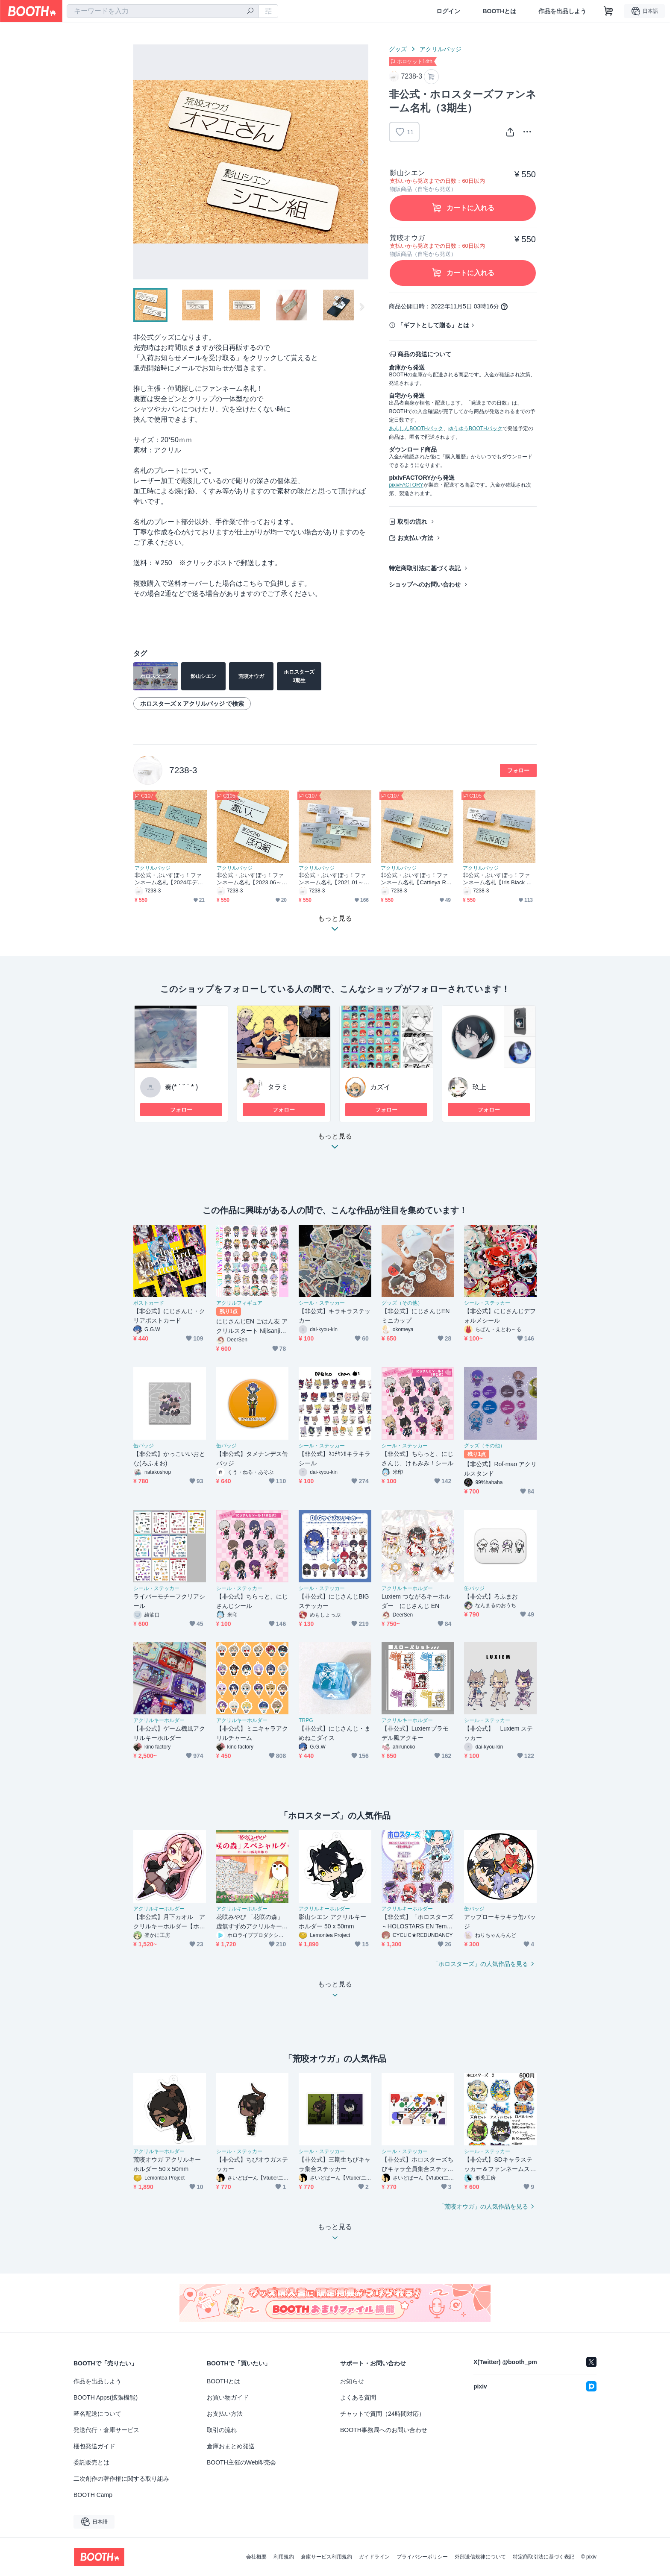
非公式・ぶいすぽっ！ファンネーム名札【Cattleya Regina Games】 (417, 879)
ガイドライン (374, 2556)
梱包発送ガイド (94, 2446)
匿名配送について (97, 2413)
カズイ (380, 1087)
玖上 (479, 1087)
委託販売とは (91, 2462)
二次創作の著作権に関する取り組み (121, 2478)
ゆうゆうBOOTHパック (475, 428)
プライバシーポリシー (422, 2556)
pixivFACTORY (406, 485)
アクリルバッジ (440, 49)
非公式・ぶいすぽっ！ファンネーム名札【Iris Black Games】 (498, 879)
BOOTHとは (499, 11)
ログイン (448, 11)
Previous (140, 162)
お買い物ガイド (228, 2397)
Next (361, 162)
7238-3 (183, 770)
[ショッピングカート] (608, 11)
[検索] (250, 12)
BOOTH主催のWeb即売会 (241, 2462)
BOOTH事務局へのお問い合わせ (383, 2429)
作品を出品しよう (562, 11)
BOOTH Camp (92, 2494)
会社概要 (256, 2556)
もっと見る (335, 1144)
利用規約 (283, 2556)
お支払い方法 (415, 537)
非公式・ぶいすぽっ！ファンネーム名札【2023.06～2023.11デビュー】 (252, 879)
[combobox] (163, 11)
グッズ (398, 49)
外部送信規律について (480, 2556)
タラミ (277, 1087)
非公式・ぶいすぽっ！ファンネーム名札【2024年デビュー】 (169, 879)
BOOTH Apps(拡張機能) (105, 2397)
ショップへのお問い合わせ (425, 584)
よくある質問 (358, 2397)
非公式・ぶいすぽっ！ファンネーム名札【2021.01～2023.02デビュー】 (334, 879)
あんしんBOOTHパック (416, 428)
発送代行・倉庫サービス (106, 2429)
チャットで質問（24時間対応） (382, 2413)
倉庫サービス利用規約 (326, 2556)
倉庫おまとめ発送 (231, 2446)
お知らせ (352, 2381)
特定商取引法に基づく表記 (425, 568)
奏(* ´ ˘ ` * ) (181, 1087)
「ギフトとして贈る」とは (433, 325)
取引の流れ (412, 521)
